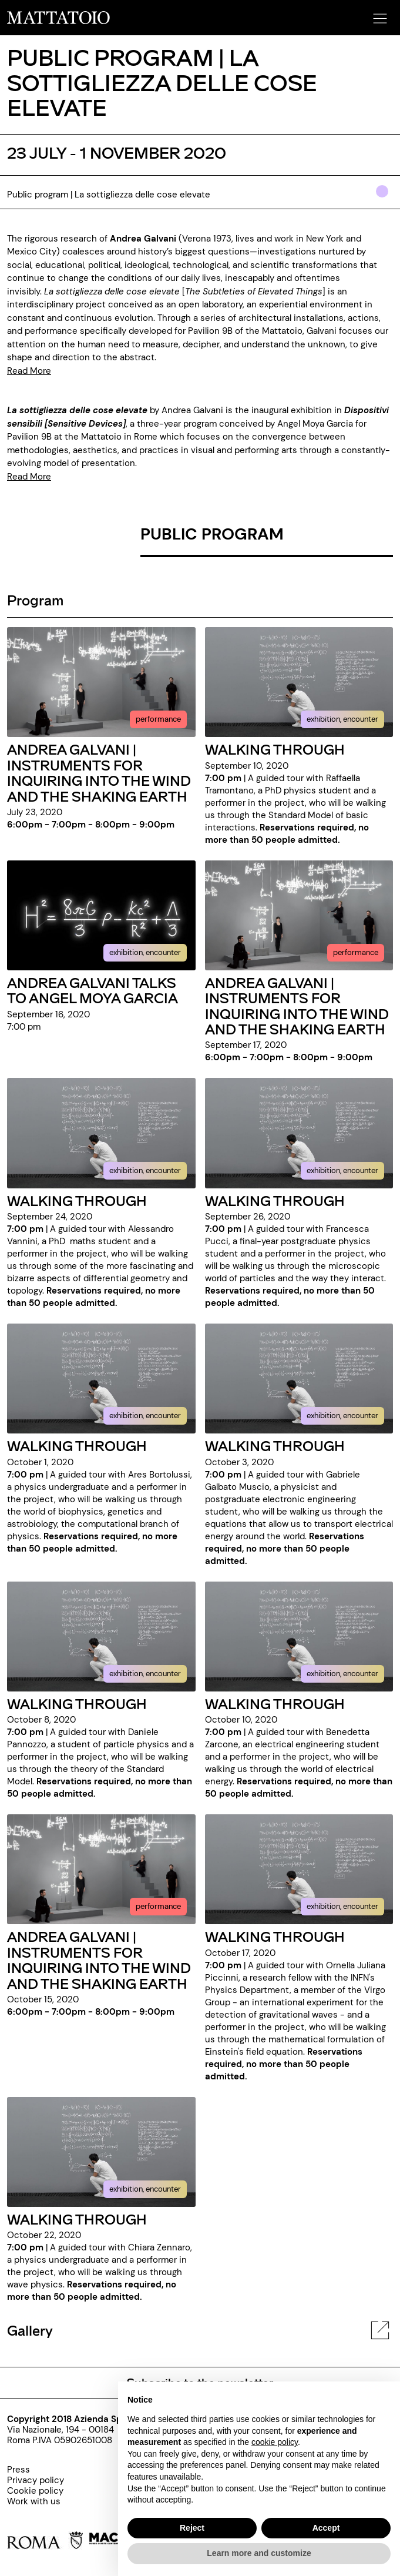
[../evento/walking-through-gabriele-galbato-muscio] (299, 1378)
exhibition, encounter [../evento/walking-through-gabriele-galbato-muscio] (342, 1416)
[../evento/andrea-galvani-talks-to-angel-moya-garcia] (101, 914)
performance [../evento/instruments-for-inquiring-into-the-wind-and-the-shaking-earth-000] (158, 719)
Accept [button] (326, 2528)
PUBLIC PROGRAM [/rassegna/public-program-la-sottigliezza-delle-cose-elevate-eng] (212, 534)
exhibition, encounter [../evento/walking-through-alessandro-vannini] (145, 1170)
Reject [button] (192, 2528)
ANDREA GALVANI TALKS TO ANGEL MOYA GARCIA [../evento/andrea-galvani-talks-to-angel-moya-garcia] (92, 990)
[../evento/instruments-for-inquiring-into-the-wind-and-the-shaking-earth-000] (101, 681)
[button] (378, 14)
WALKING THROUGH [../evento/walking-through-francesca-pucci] (275, 1200)
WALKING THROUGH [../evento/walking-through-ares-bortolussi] (77, 1445)
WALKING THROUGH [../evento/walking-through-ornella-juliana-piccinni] (275, 1936)
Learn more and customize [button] (259, 2553)
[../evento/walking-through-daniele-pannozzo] (101, 1636)
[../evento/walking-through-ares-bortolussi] (101, 1378)
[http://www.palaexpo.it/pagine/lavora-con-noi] (35, 2501)
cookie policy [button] (274, 2442)
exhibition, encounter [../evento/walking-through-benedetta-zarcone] (342, 1674)
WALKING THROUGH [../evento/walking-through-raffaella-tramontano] (275, 749)
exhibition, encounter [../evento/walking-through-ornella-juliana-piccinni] (342, 1906)
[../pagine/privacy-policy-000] (35, 2480)
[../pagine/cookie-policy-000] (35, 2490)
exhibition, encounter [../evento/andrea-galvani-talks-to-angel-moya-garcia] (145, 952)
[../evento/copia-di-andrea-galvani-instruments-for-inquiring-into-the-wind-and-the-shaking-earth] (299, 914)
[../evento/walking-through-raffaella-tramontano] (299, 681)
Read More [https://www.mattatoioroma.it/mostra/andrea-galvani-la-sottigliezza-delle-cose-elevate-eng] (29, 371)
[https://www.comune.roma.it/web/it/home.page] (45, 2542)
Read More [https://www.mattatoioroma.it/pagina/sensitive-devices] (29, 477)
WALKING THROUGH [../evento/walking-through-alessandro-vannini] (77, 1200)
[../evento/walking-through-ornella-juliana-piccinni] (299, 1869)
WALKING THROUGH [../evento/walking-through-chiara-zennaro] (77, 2218)
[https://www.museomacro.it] (113, 2542)
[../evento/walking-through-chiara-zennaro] (101, 2151)
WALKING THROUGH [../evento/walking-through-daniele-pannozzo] (77, 1703)
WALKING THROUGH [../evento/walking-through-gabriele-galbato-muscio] (275, 1445)
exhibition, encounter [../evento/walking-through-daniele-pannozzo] (145, 1674)
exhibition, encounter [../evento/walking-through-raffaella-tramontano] (342, 719)
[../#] (384, 199)
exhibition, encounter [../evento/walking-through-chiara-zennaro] (145, 2189)
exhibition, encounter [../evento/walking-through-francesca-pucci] (342, 1170)
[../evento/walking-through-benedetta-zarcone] (299, 1636)
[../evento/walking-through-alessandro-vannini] (101, 1132)
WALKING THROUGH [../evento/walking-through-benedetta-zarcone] (275, 1703)
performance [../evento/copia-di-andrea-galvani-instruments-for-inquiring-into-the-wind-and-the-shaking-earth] (355, 952)
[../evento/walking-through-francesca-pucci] (299, 1132)
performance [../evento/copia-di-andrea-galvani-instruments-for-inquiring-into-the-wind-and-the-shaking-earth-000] (158, 1906)
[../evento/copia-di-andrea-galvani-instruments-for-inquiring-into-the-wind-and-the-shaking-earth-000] (101, 1869)
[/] (58, 17)
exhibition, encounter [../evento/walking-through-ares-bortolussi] (145, 1416)
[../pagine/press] (35, 2469)
